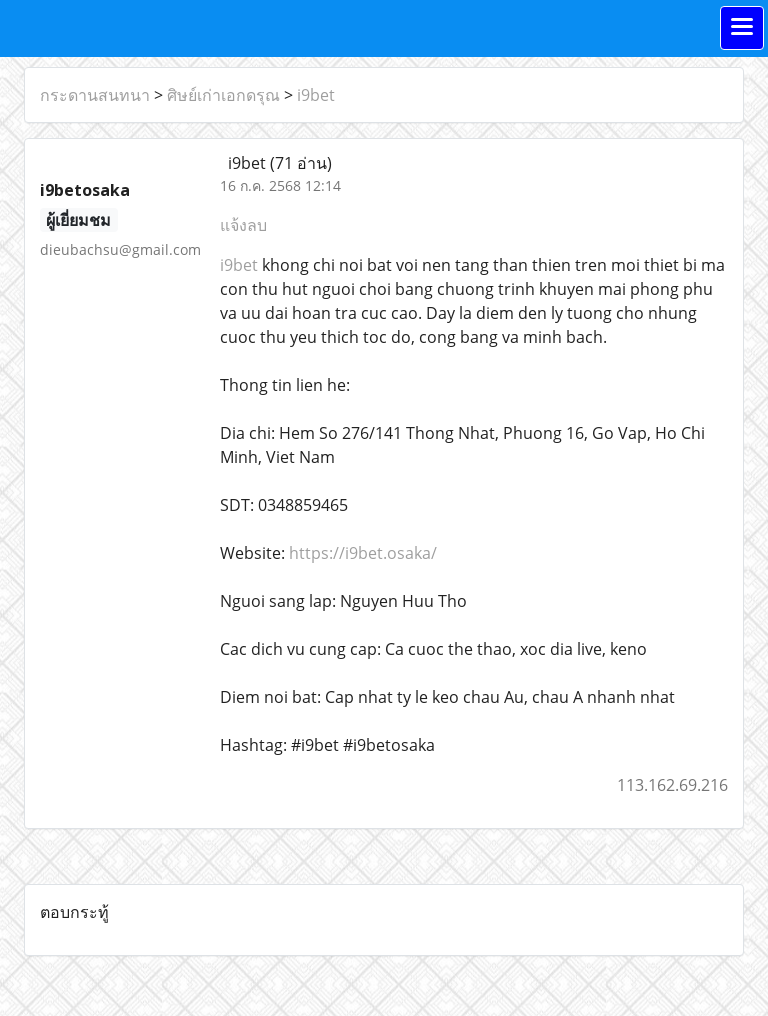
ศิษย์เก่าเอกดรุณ (223, 95)
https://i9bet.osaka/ (363, 553)
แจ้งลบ (243, 225)
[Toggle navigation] (742, 28)
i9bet (316, 95)
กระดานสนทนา (95, 95)
